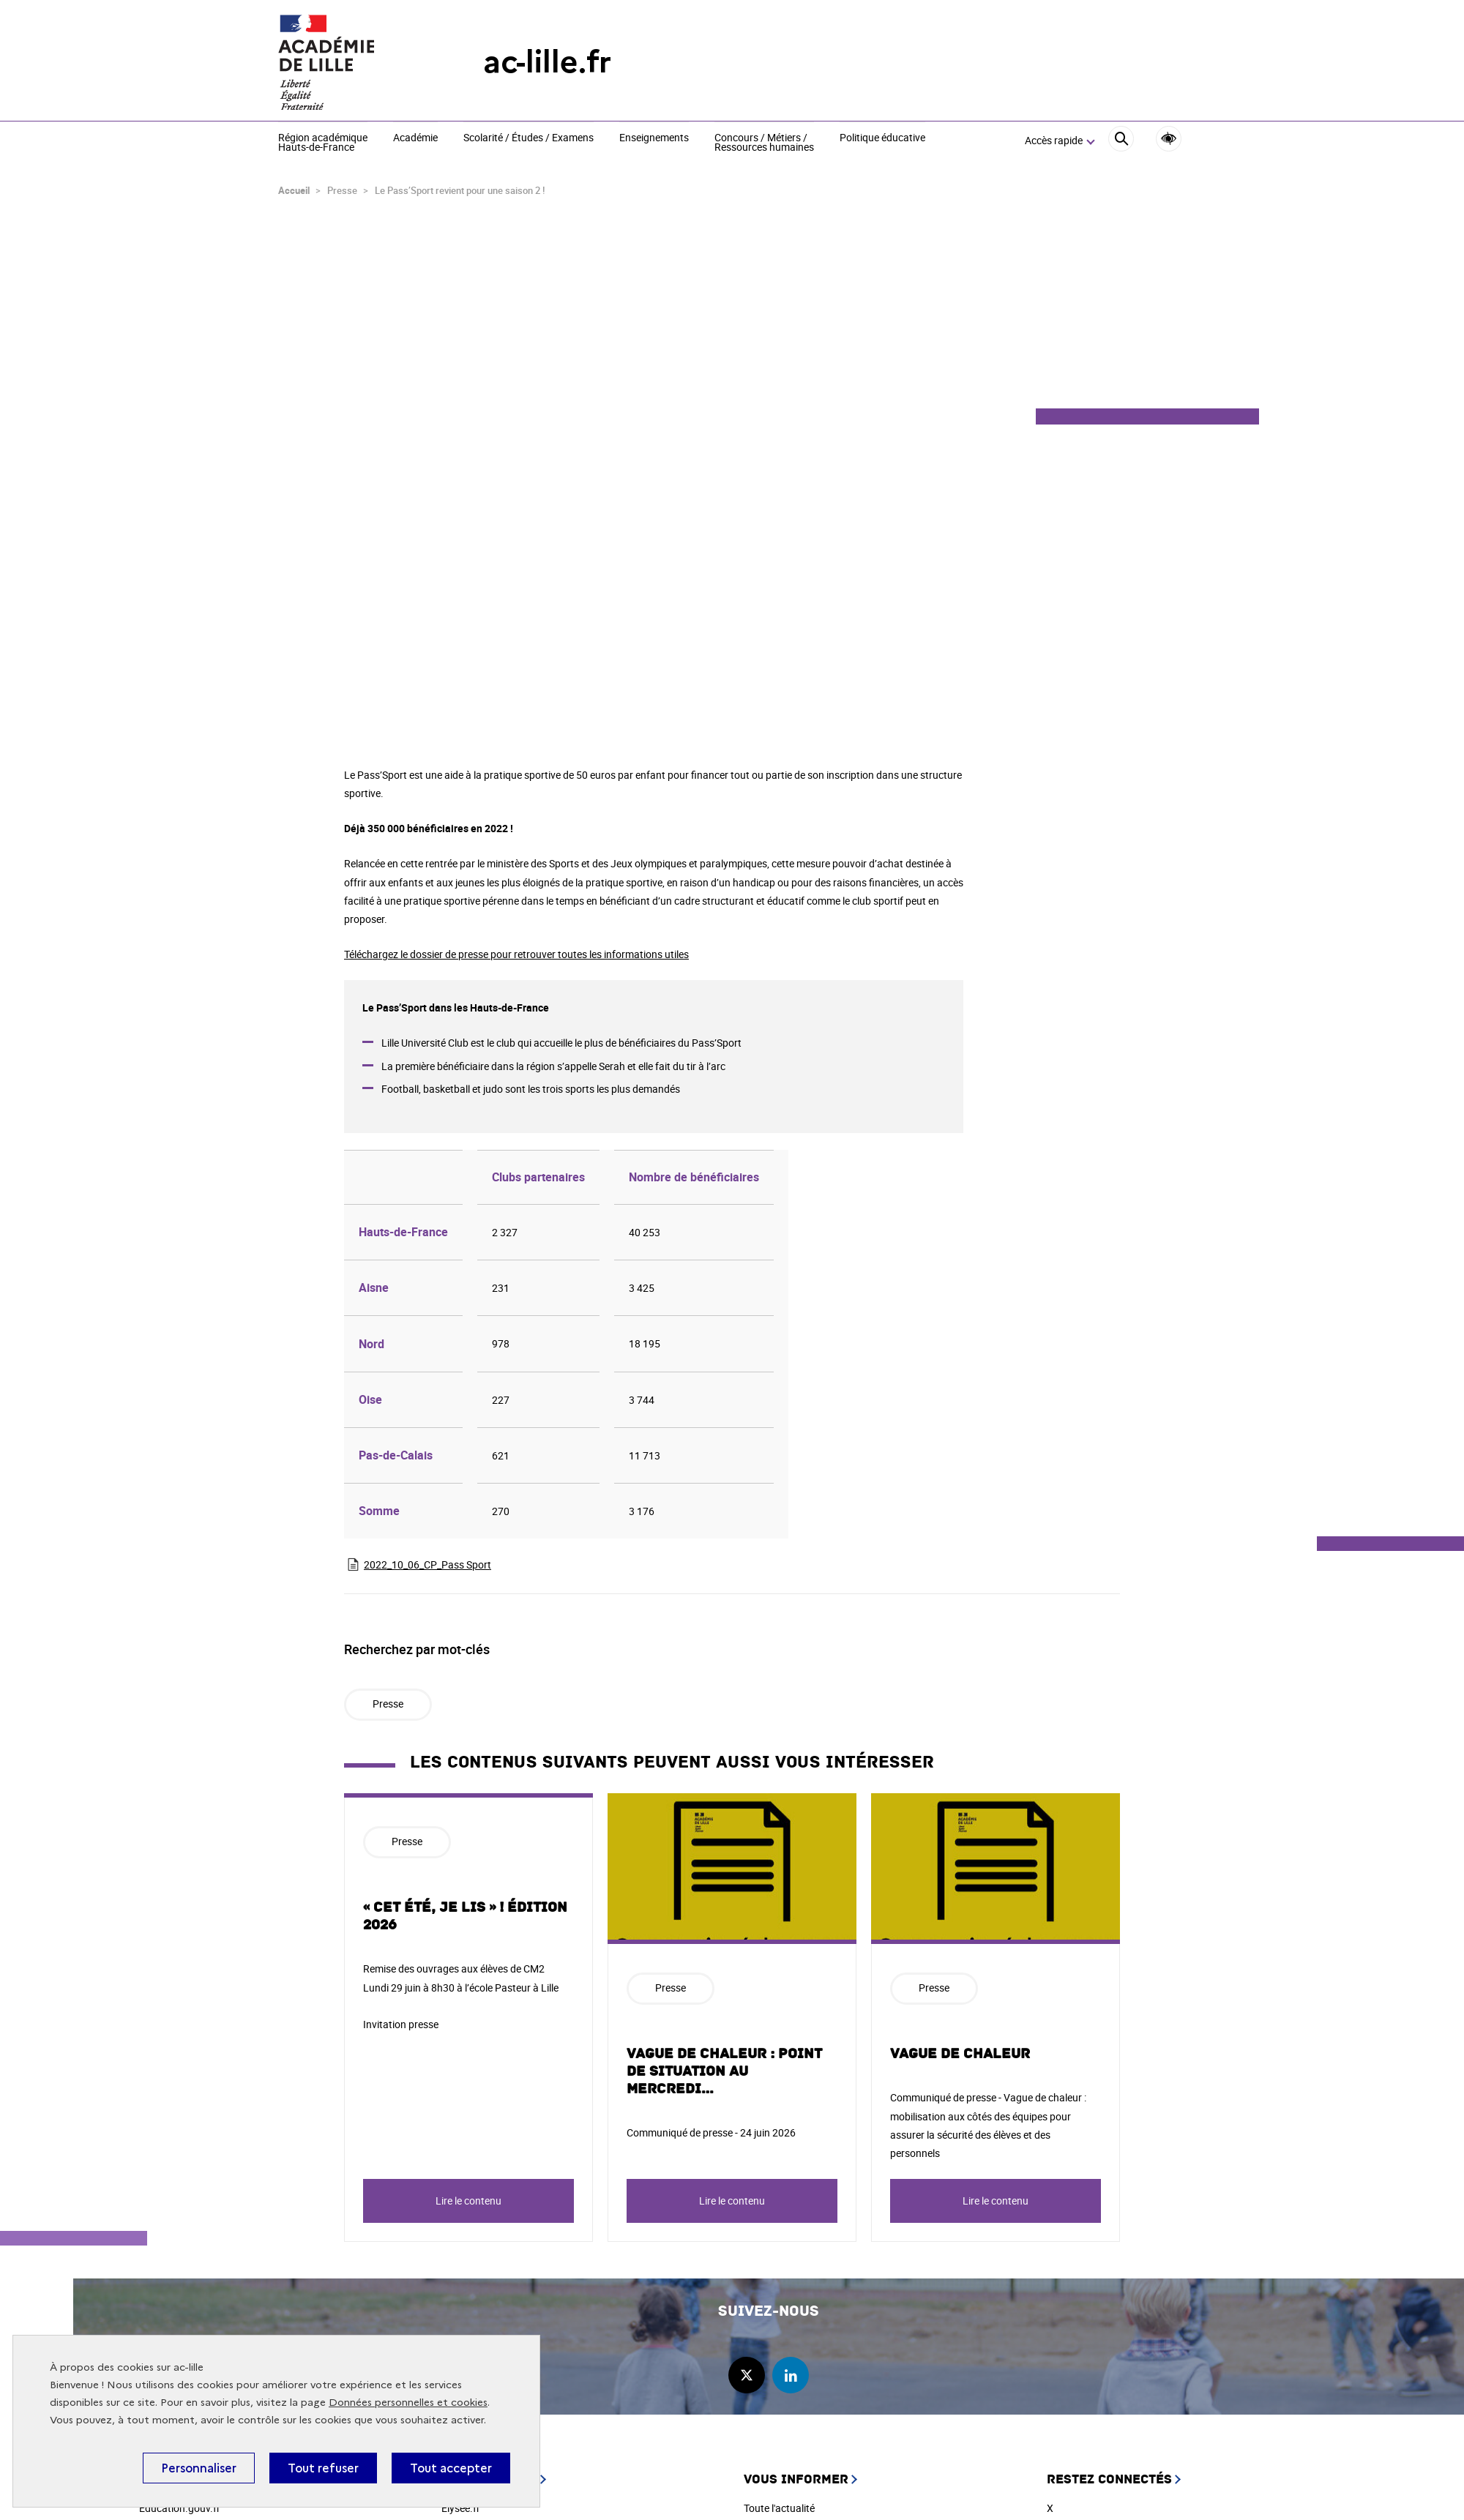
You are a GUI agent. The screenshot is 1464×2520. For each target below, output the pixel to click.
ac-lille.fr (547, 62)
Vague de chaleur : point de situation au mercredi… (724, 2071)
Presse (388, 1703)
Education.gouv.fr (179, 2508)
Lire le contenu (468, 2200)
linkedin (790, 2375)
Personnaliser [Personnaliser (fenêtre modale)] (198, 2468)
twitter (746, 2375)
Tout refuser (323, 2468)
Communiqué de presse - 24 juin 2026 (711, 2132)
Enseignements (654, 138)
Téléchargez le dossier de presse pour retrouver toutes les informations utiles (516, 954)
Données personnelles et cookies (408, 2402)
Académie (415, 138)
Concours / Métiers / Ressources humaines (764, 143)
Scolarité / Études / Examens (528, 138)
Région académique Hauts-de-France (322, 143)
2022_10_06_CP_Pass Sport (427, 1564)
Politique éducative (882, 138)
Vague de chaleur (960, 2054)
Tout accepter (451, 2468)
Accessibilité (1168, 139)
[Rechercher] (1121, 141)
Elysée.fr (460, 2508)
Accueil (294, 190)
